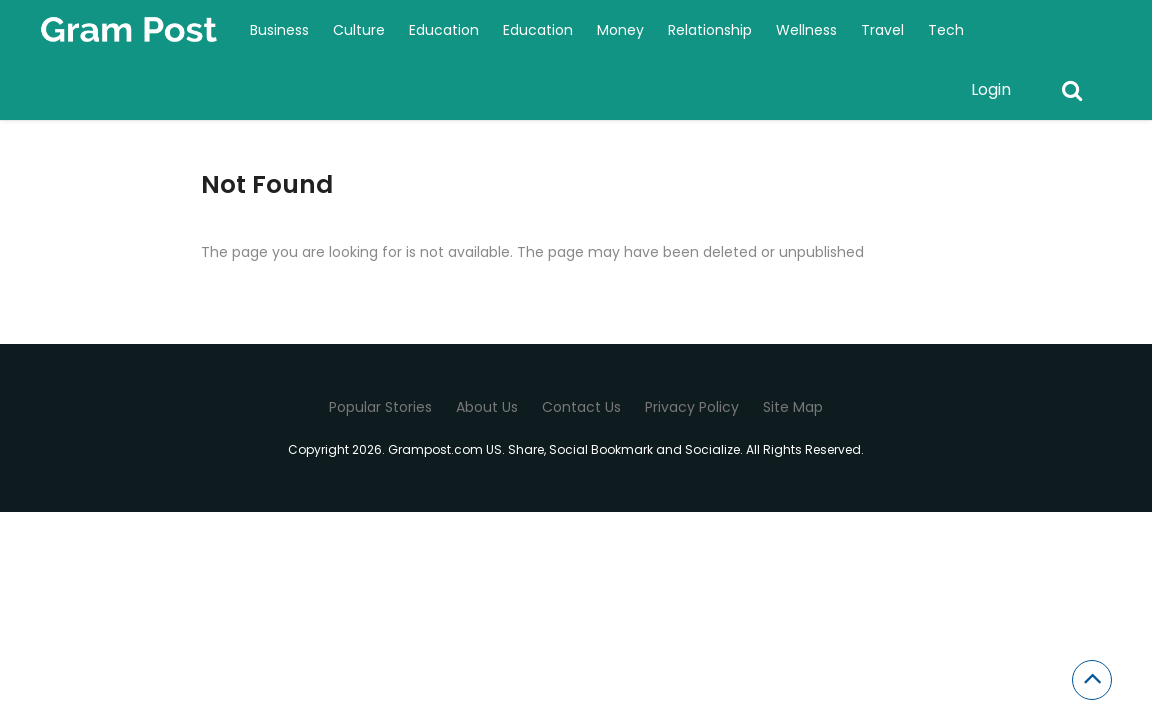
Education (444, 30)
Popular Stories (380, 407)
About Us (487, 407)
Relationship (710, 30)
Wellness (806, 30)
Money (620, 30)
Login (991, 89)
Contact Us (581, 407)
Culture (359, 30)
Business (279, 30)
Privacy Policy (692, 407)
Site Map (793, 407)
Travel (882, 30)
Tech (946, 30)
